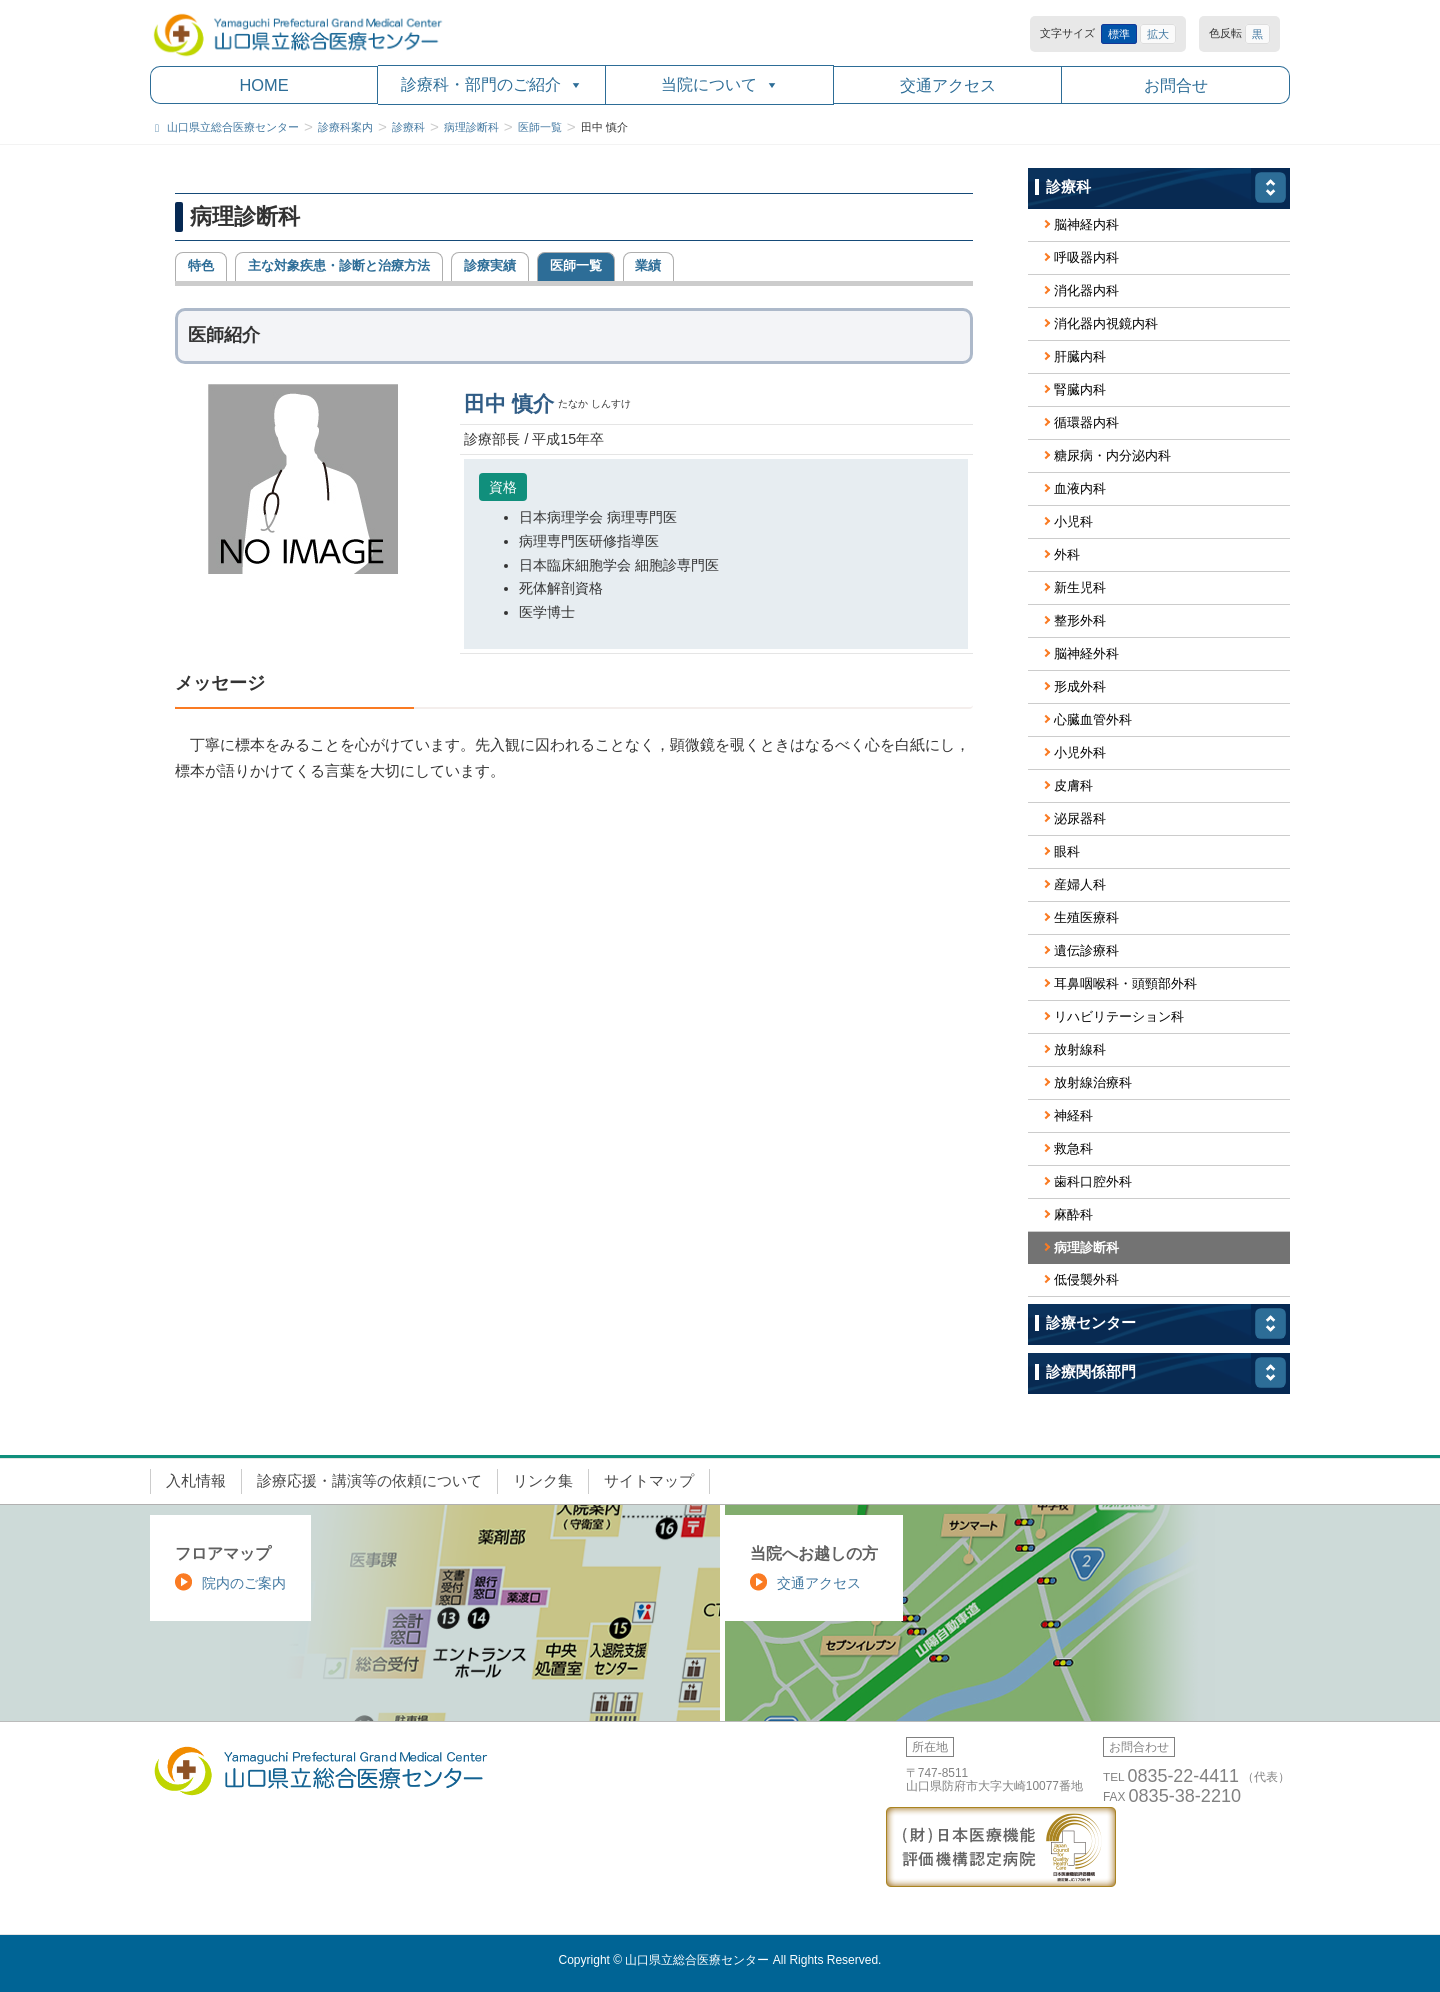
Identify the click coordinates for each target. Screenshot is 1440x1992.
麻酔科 (1073, 1214)
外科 (1067, 554)
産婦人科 (1080, 884)
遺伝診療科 (1086, 950)
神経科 (1073, 1115)
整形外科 (1080, 620)
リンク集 (543, 1481)
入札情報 (196, 1481)
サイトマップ (649, 1481)
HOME (263, 85)
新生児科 (1080, 587)
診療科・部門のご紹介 (492, 84)
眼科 (1067, 851)
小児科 (1073, 521)
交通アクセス (948, 85)
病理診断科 (1086, 1247)
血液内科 (1080, 488)
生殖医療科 (1086, 917)
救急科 (1073, 1148)
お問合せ (1176, 85)
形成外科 (1080, 686)
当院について (720, 84)
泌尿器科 (1080, 818)
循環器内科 (1086, 422)
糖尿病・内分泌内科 (1112, 455)
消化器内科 (1086, 290)
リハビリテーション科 (1119, 1016)
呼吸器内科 (1086, 257)
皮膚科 (1073, 785)
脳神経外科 (1086, 653)
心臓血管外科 (1093, 719)
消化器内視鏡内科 (1106, 323)
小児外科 (1080, 752)
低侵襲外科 (1086, 1279)
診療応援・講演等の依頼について (369, 1481)
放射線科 (1080, 1049)
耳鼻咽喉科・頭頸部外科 (1125, 983)
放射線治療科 (1093, 1082)
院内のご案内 (244, 1583)
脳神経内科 (1086, 224)
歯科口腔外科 (1093, 1181)
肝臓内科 (1080, 356)
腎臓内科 (1080, 389)
